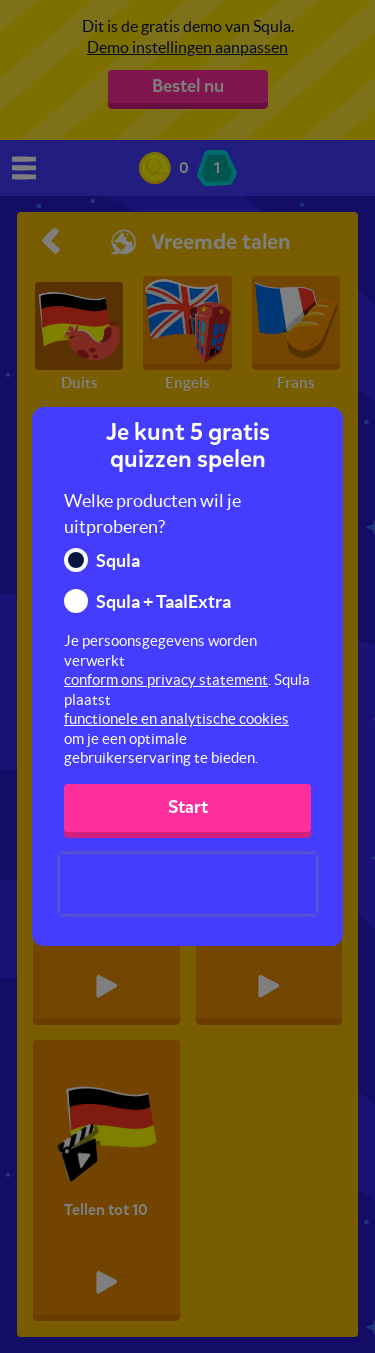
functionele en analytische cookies (176, 718)
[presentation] (188, 884)
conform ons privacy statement (166, 679)
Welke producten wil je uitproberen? (152, 513)
